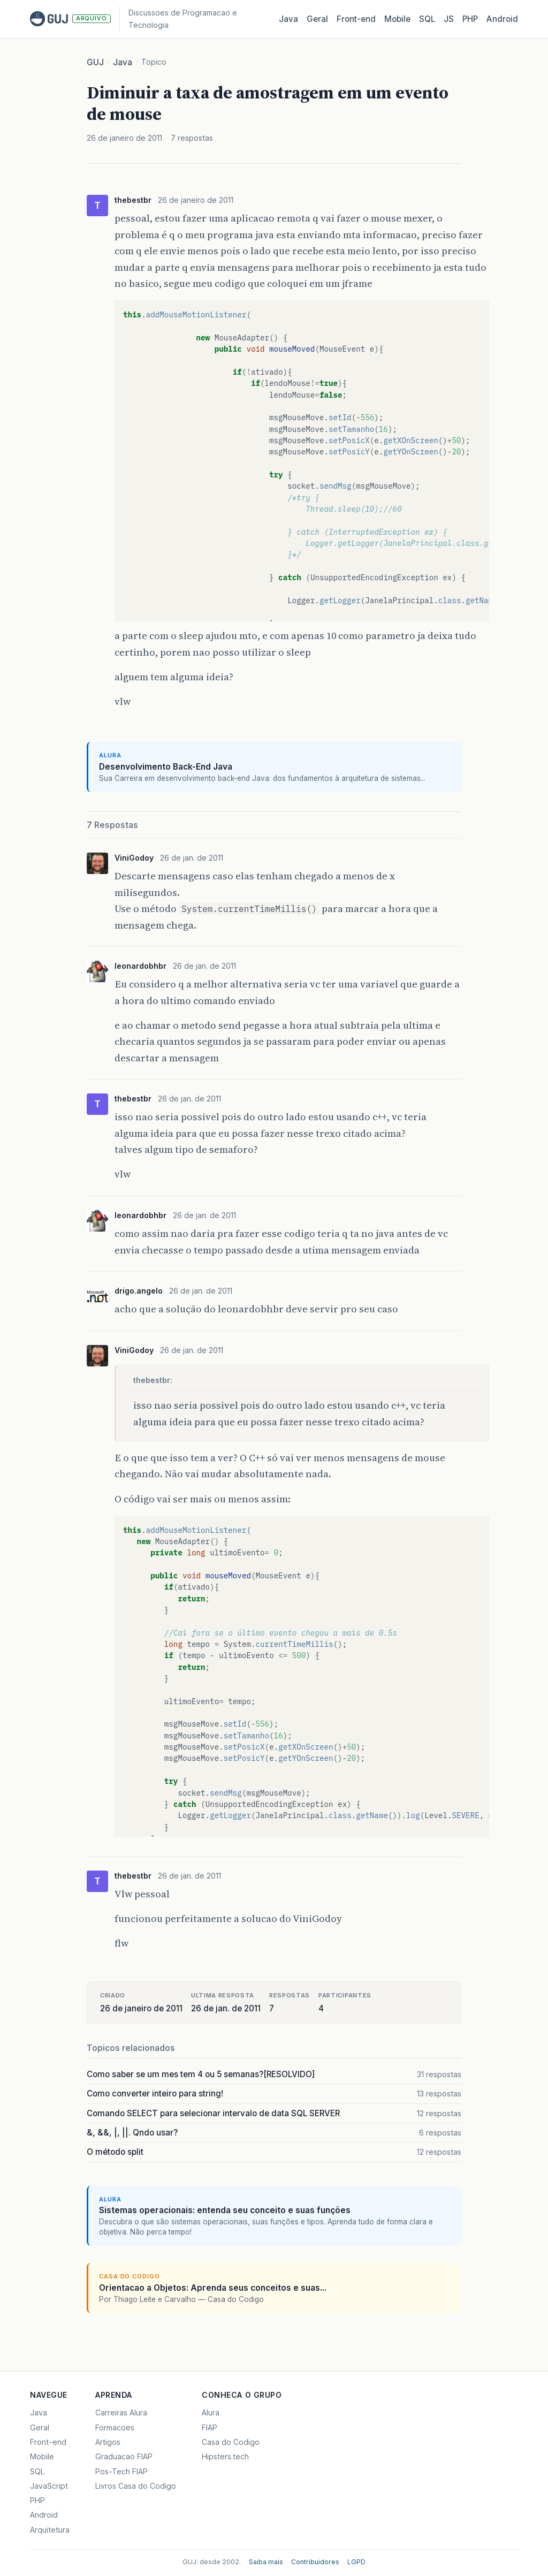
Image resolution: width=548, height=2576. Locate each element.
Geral (317, 19)
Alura (210, 2412)
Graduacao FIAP (124, 2456)
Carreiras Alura (121, 2412)
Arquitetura (50, 2529)
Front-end (48, 2441)
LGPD (356, 2562)
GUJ (95, 62)
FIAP (209, 2427)
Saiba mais (266, 2562)
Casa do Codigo (231, 2441)
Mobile (397, 19)
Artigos (107, 2441)
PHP (470, 19)
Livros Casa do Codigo (135, 2485)
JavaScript (49, 2485)
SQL (427, 19)
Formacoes (114, 2427)
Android (502, 19)
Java (288, 19)
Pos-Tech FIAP (121, 2471)
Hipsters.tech (225, 2456)
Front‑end (356, 19)
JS (449, 19)
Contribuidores (315, 2562)
